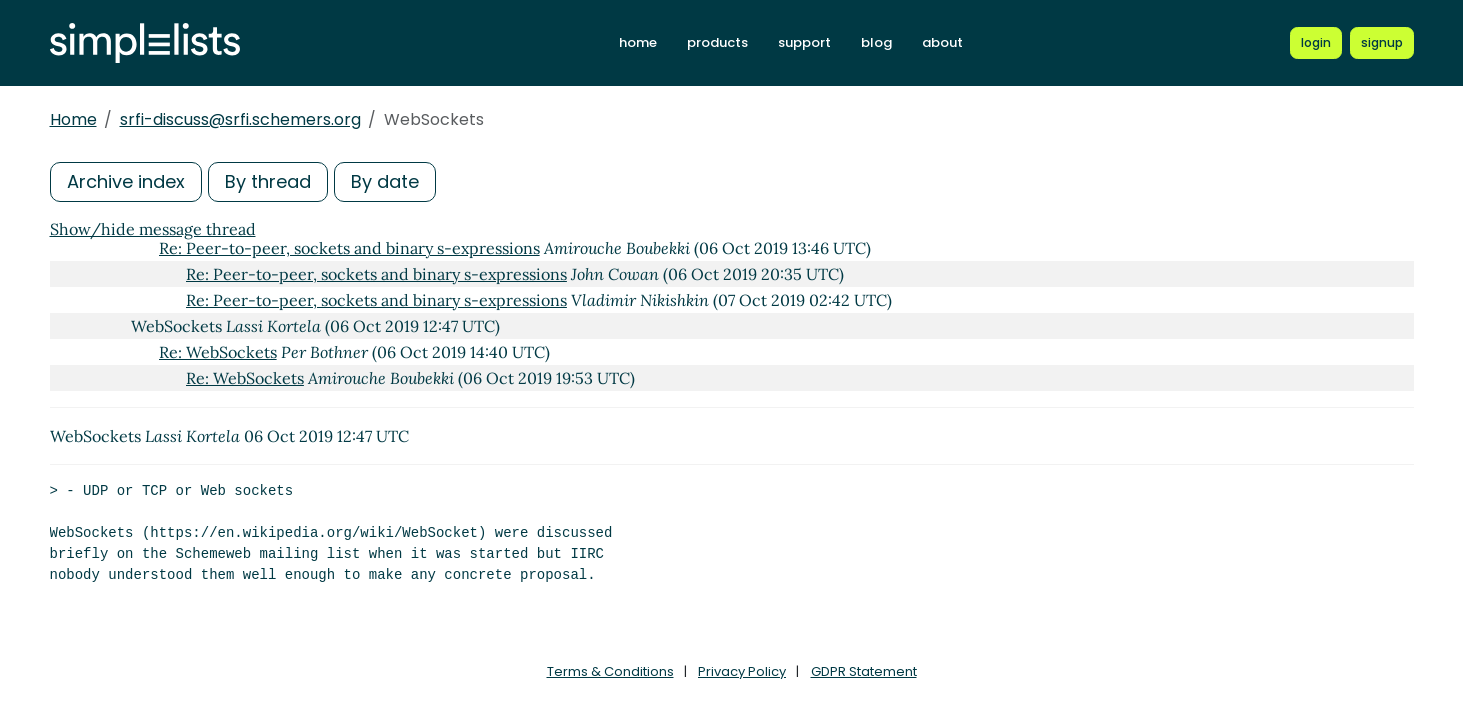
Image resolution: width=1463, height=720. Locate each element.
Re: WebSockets (218, 352)
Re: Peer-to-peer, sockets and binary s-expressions (349, 248)
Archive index (126, 181)
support (804, 42)
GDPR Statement (864, 671)
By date (385, 181)
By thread (268, 181)
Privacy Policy (742, 671)
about (942, 42)
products (717, 42)
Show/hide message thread (153, 229)
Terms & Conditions (610, 671)
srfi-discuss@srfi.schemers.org (240, 119)
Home (73, 119)
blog (876, 42)
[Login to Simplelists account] (1316, 43)
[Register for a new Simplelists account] (1382, 43)
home (638, 42)
